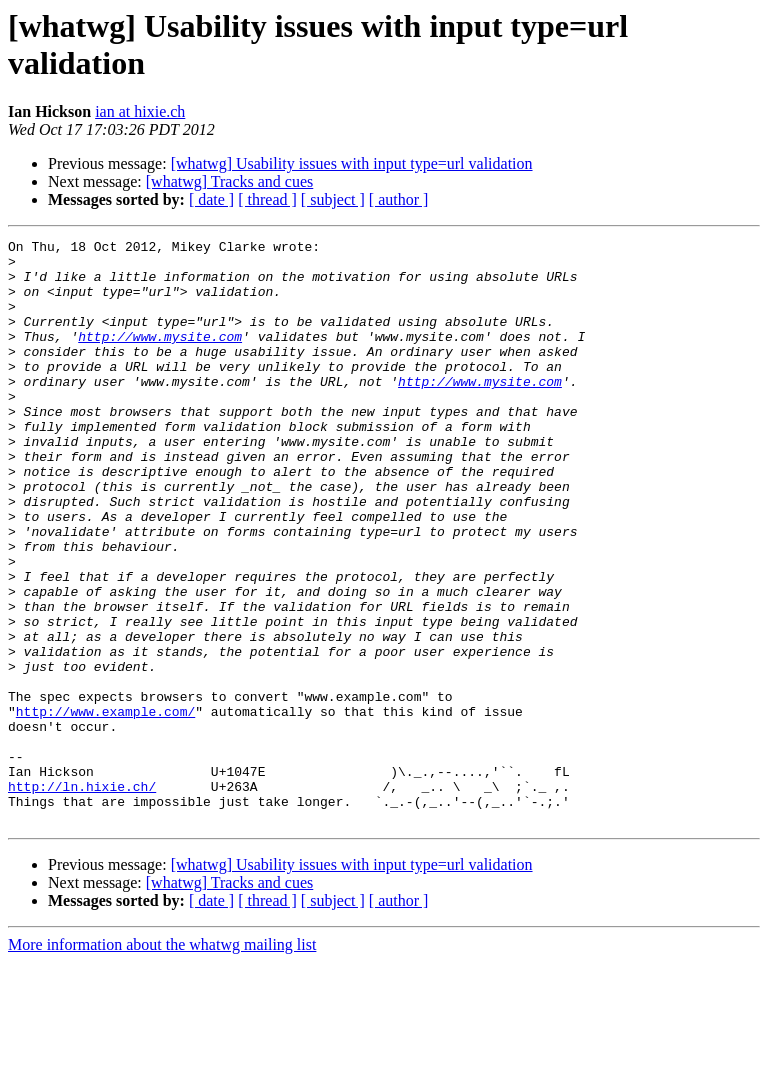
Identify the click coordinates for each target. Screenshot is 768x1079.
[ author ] (399, 199)
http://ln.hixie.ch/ (82, 897)
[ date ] (211, 199)
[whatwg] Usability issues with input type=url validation (352, 163)
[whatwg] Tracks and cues (230, 181)
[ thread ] (267, 199)
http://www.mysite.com (160, 357)
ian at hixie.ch (140, 111)
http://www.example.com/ (105, 807)
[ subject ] (333, 199)
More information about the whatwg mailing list (162, 1061)
